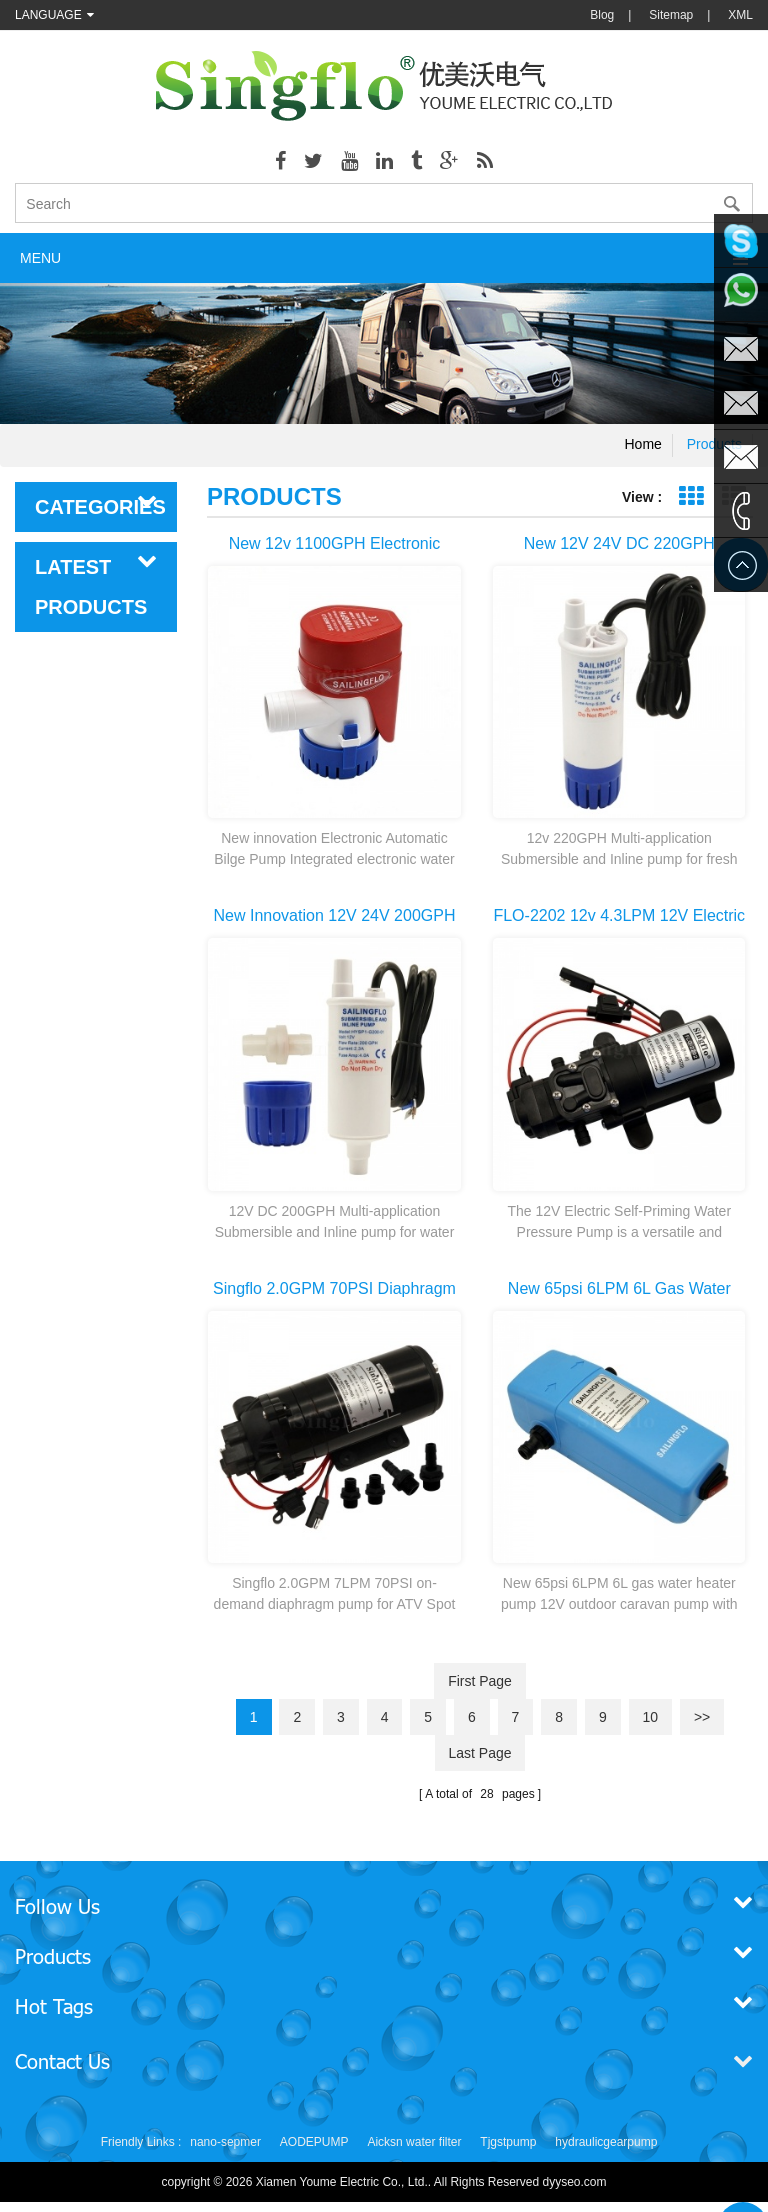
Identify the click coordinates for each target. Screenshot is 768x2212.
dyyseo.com (575, 2182)
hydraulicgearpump (606, 2142)
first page (480, 1681)
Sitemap (671, 15)
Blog (602, 15)
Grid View (690, 496)
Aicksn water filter (414, 2142)
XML (740, 15)
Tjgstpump (508, 2142)
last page (479, 1753)
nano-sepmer (225, 2142)
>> (702, 1717)
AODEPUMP (314, 2142)
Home (643, 444)
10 (651, 1717)
